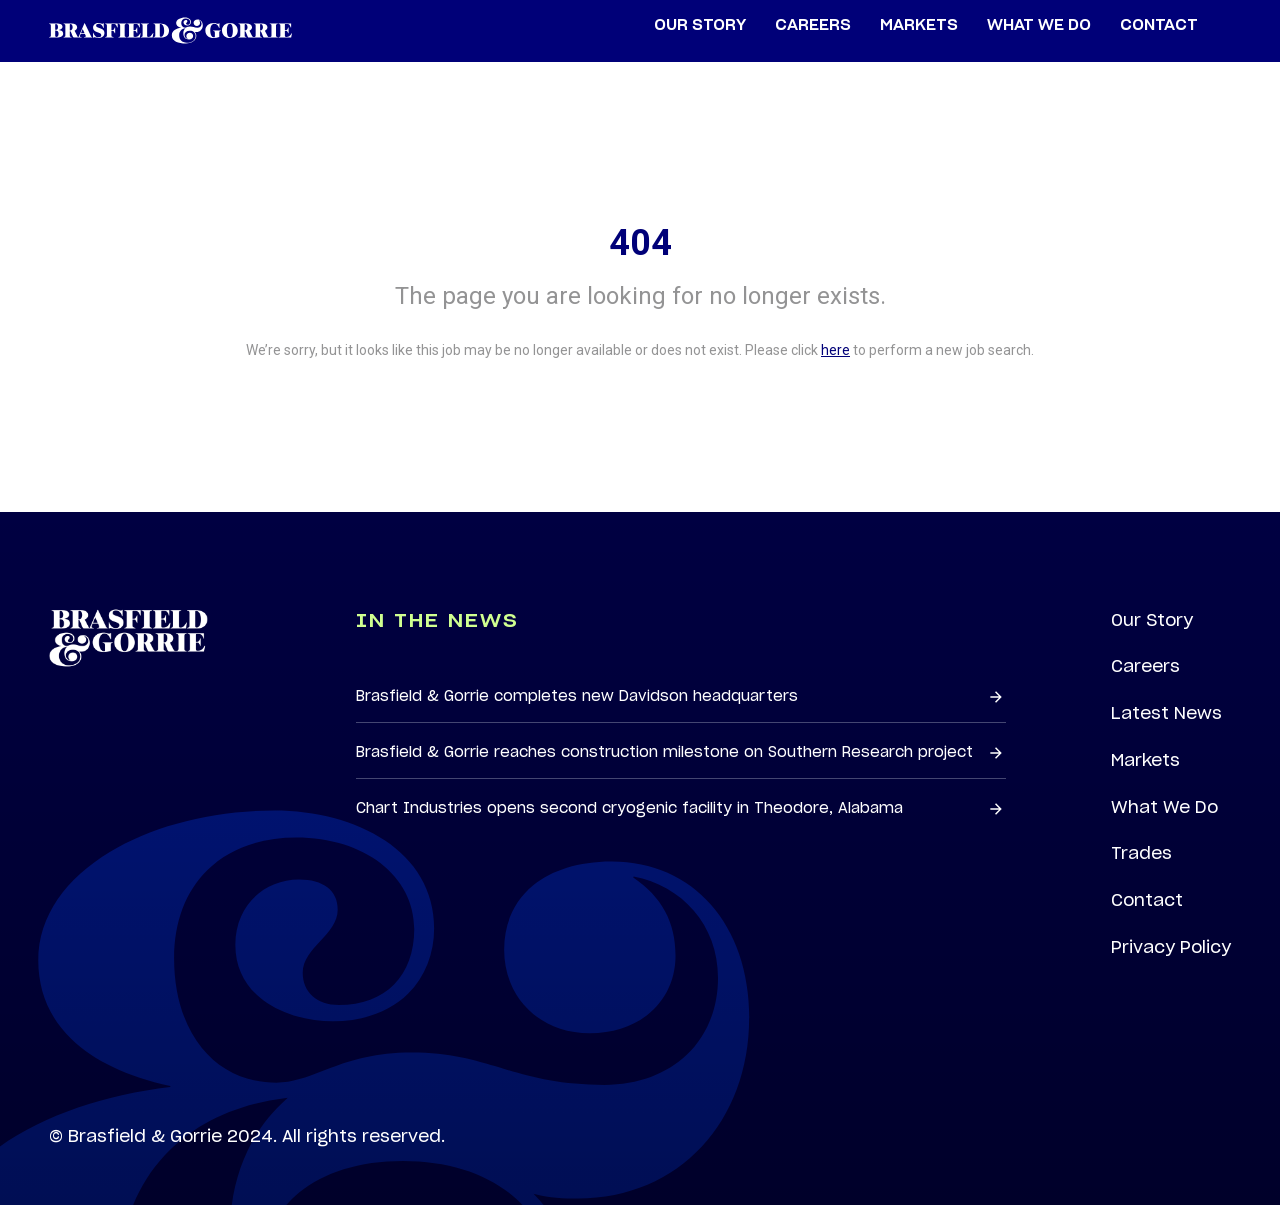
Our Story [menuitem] (700, 25)
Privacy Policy (1171, 947)
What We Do (1164, 807)
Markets (1145, 760)
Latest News (1166, 713)
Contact (1147, 900)
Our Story (1152, 620)
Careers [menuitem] (813, 25)
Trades (1141, 853)
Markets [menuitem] (919, 25)
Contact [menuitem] (1159, 25)
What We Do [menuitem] (1039, 25)
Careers (1145, 666)
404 (640, 243)
